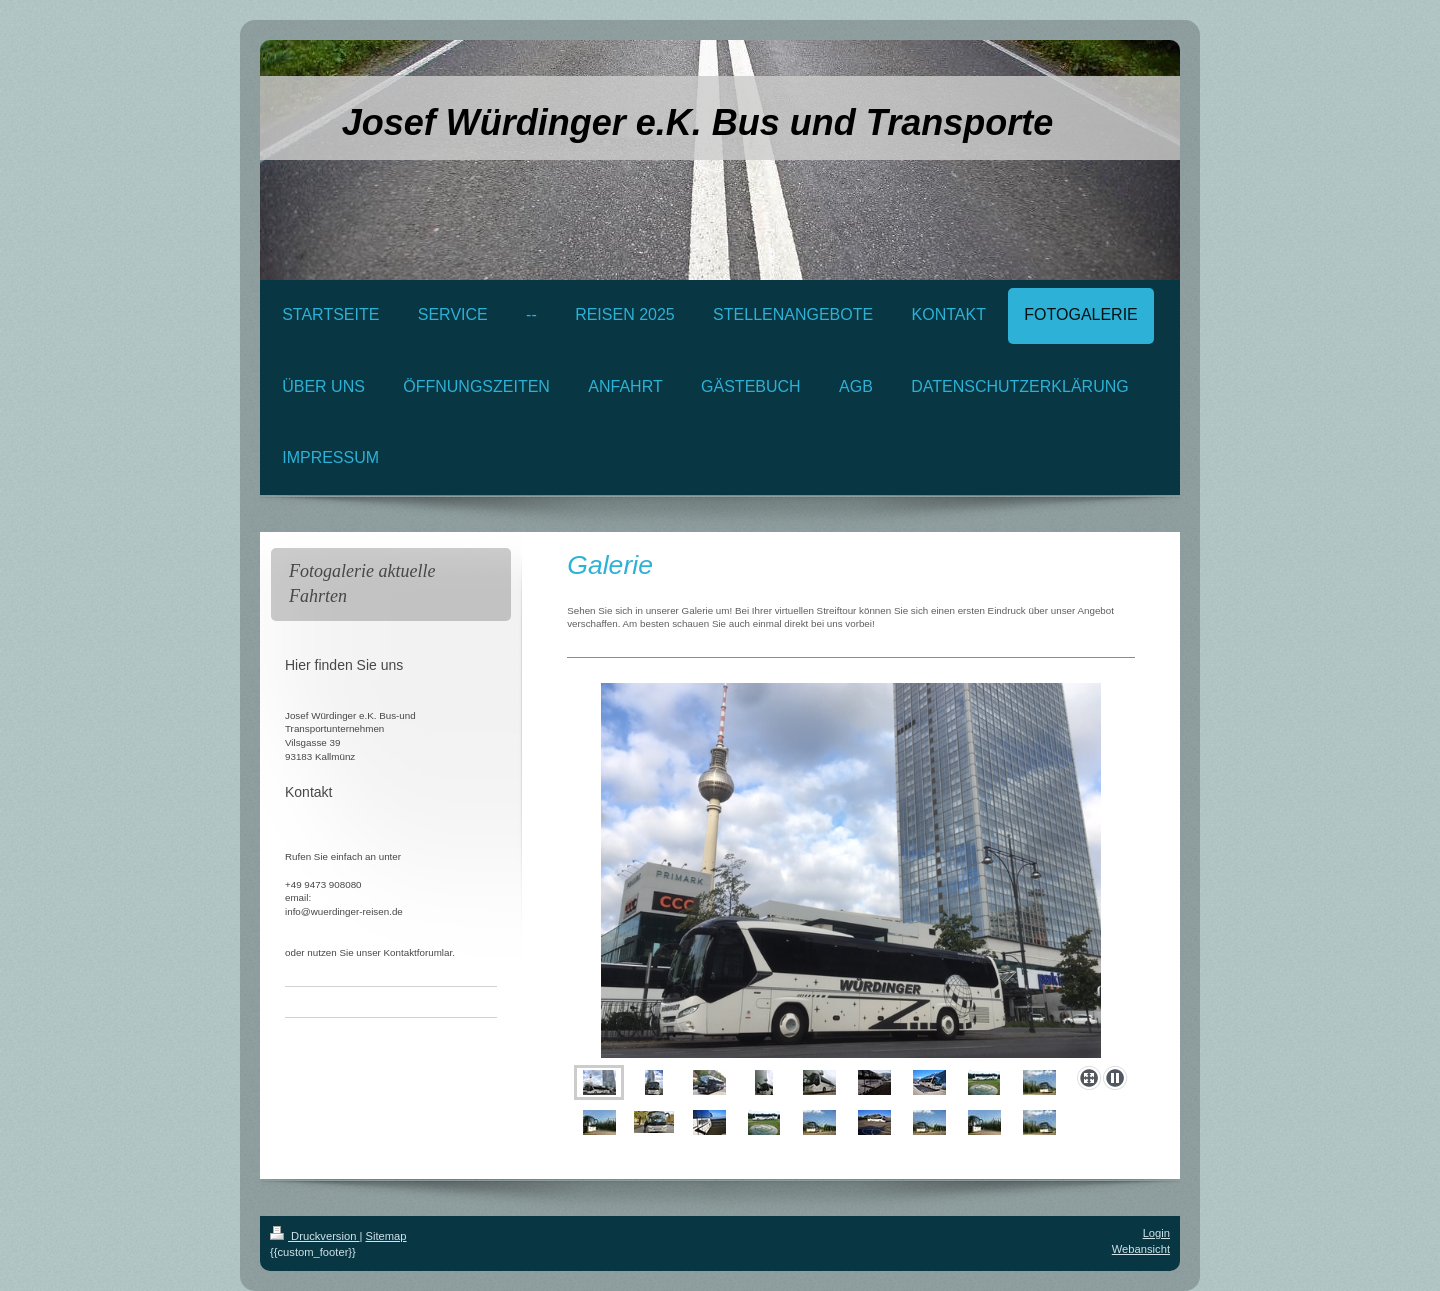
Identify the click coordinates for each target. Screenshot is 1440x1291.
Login (1156, 1233)
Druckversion (315, 1236)
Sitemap (386, 1236)
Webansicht (1141, 1249)
